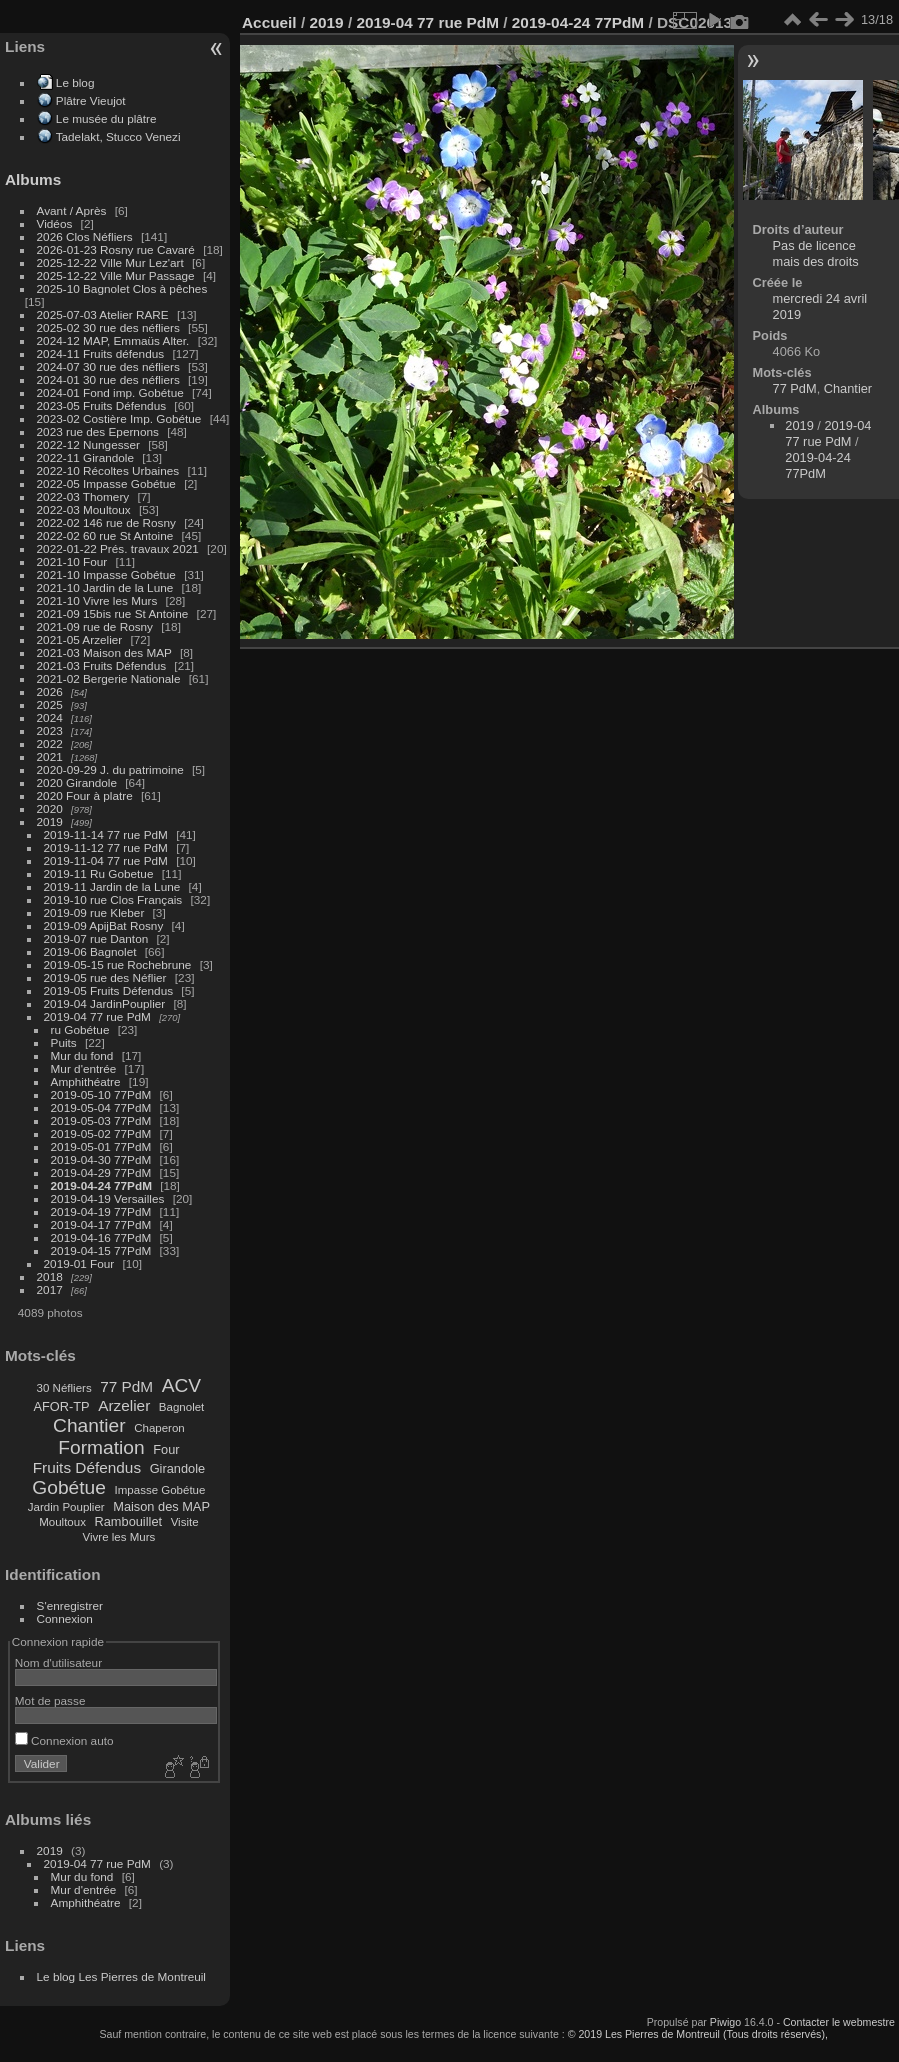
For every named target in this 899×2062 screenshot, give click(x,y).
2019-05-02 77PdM (101, 1133)
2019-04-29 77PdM (101, 1172)
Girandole (178, 1468)
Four (166, 1449)
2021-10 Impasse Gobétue (106, 574)
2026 (50, 691)
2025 (50, 704)
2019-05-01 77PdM (101, 1146)
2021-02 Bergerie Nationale (109, 678)
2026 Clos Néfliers (85, 236)
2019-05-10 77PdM (101, 1094)
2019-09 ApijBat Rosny (104, 925)
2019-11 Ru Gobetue (99, 873)
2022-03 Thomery (83, 496)
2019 (50, 821)
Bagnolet (181, 1407)
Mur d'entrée (84, 1068)
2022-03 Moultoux (84, 509)
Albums (33, 179)
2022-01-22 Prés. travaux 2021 (118, 548)
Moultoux (62, 1522)
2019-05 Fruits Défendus (109, 990)
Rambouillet (129, 1521)
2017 (50, 1289)
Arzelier (124, 1405)
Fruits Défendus (87, 1467)
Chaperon (159, 1428)
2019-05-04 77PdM (101, 1107)
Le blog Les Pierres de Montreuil (121, 1976)
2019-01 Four (79, 1263)
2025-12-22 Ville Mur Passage (116, 275)
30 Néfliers (64, 1388)
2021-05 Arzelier (80, 639)
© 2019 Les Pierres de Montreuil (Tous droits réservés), (698, 2034)
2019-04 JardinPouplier (105, 1003)
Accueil (269, 22)
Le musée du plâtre (106, 118)
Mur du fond (82, 1055)
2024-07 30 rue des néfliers (108, 366)
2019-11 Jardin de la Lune (112, 886)
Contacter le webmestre (839, 2022)
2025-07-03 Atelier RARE (103, 314)
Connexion (65, 1618)
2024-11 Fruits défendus (101, 353)
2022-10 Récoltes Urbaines (108, 470)
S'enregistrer (70, 1605)
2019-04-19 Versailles (108, 1198)
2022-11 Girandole (85, 457)
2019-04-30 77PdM (101, 1159)
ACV (181, 1385)
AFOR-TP (61, 1406)
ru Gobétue (80, 1029)
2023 (50, 730)
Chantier (89, 1425)
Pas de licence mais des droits (816, 253)
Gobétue (69, 1487)
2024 (50, 717)
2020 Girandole (77, 782)
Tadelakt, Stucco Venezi (118, 136)
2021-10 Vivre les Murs (97, 600)
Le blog (75, 82)
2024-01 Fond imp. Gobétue (110, 392)
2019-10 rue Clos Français (113, 899)
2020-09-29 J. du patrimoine (110, 769)
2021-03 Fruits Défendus (102, 665)
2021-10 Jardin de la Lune (105, 587)
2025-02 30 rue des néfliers (108, 327)
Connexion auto (64, 1740)
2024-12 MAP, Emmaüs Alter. (113, 340)
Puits (64, 1042)
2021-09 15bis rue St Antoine (113, 613)
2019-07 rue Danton (96, 938)
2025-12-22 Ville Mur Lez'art (110, 262)
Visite (185, 1522)
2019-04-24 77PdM (101, 1185)
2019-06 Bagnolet (90, 951)
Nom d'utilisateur (58, 1662)
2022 (50, 743)
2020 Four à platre (85, 795)
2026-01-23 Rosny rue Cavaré (116, 249)
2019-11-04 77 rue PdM (106, 860)
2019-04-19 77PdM (101, 1211)
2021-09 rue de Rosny (95, 626)
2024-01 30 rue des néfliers (110, 379)
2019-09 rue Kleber (94, 912)
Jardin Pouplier (66, 1507)
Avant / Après (72, 210)
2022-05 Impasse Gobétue (106, 483)
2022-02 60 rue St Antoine (105, 535)
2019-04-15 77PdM (101, 1250)
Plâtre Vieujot (91, 100)
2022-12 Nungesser (88, 444)
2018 (50, 1276)
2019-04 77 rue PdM (97, 1016)
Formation (101, 1447)
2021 (50, 756)
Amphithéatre (86, 1081)
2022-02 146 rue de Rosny (106, 522)
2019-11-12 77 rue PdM (106, 847)
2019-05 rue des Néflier (105, 977)
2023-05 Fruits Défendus (102, 405)
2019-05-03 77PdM (101, 1120)
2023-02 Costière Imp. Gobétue (119, 418)
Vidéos (55, 223)
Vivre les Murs (119, 1537)
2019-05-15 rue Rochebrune (118, 964)
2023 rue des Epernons (98, 431)
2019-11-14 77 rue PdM (106, 834)
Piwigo (725, 2022)
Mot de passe (50, 1700)
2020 (50, 808)
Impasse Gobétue (160, 1490)
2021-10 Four (72, 561)
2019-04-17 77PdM (101, 1224)
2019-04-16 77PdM (101, 1237)
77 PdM (126, 1386)
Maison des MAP (161, 1506)
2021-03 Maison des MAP (104, 652)
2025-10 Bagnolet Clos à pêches (122, 288)
